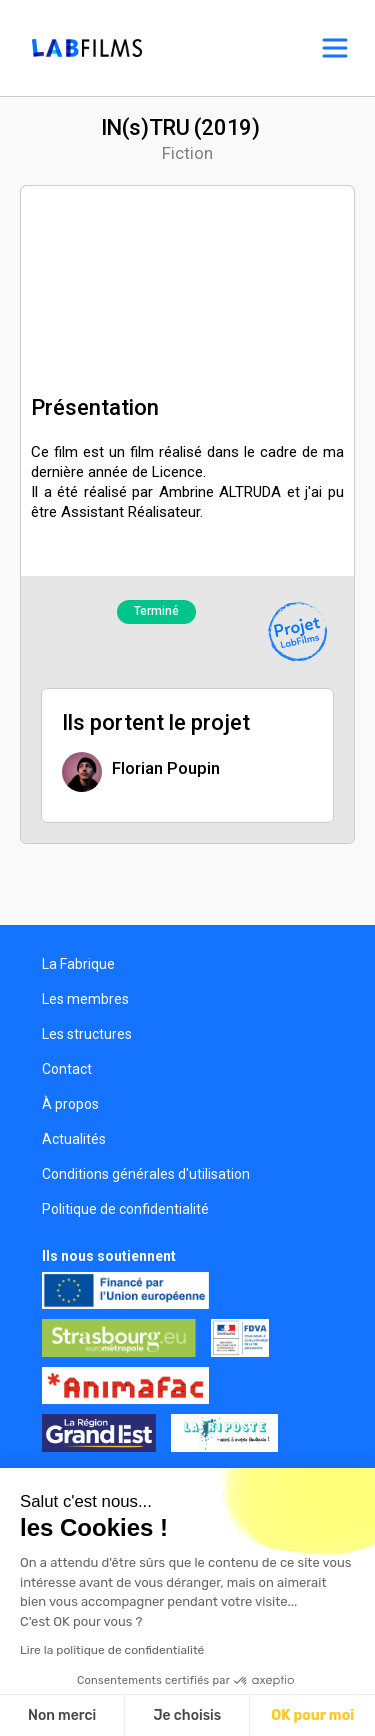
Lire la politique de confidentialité (112, 1650)
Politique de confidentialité (125, 1209)
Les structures (87, 1034)
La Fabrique (78, 964)
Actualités (74, 1139)
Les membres (85, 999)
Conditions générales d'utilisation (146, 1174)
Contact (67, 1069)
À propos (70, 1104)
